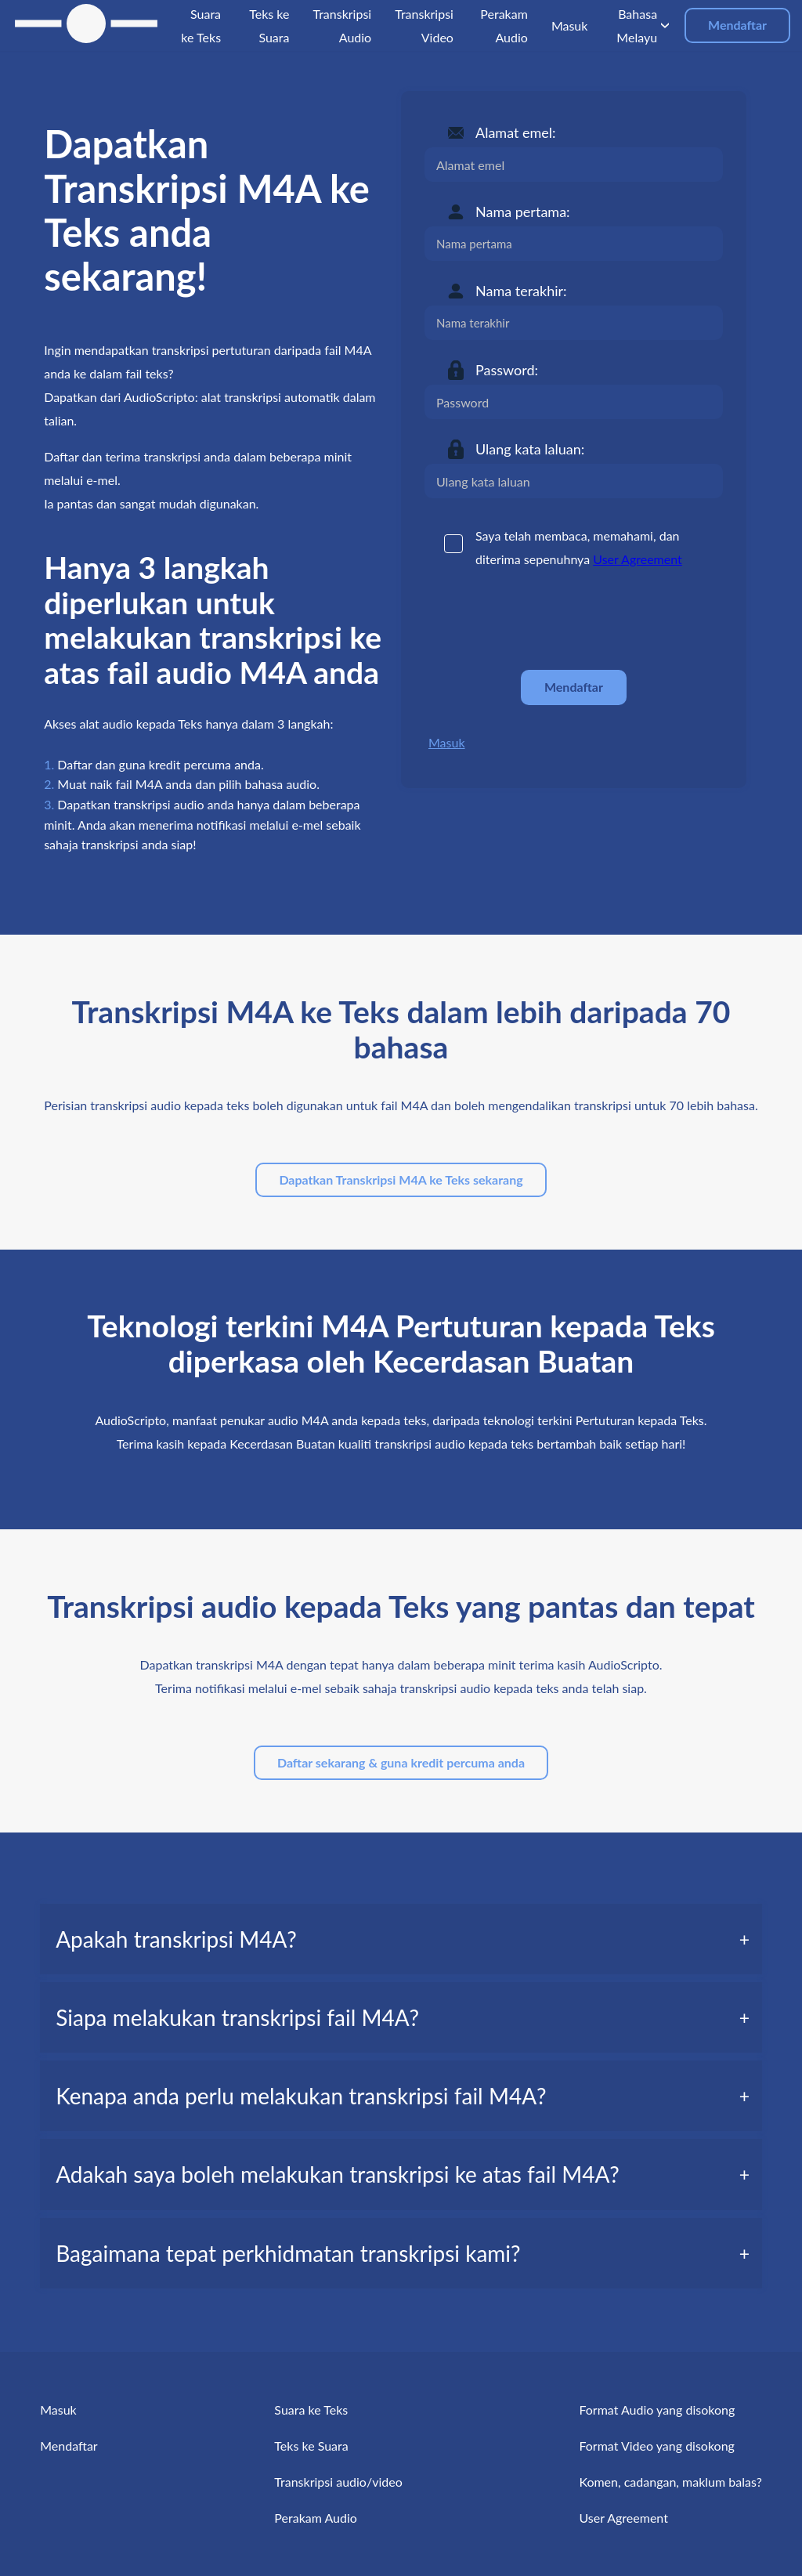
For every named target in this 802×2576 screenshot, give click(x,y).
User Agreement (637, 559)
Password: (506, 369)
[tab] (401, 1939)
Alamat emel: (515, 132)
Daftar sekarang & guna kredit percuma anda (401, 1762)
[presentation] (543, 619)
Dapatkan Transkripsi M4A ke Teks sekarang (400, 1179)
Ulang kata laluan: (529, 449)
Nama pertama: (522, 211)
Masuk (446, 742)
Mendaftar (737, 24)
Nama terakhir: (521, 290)
